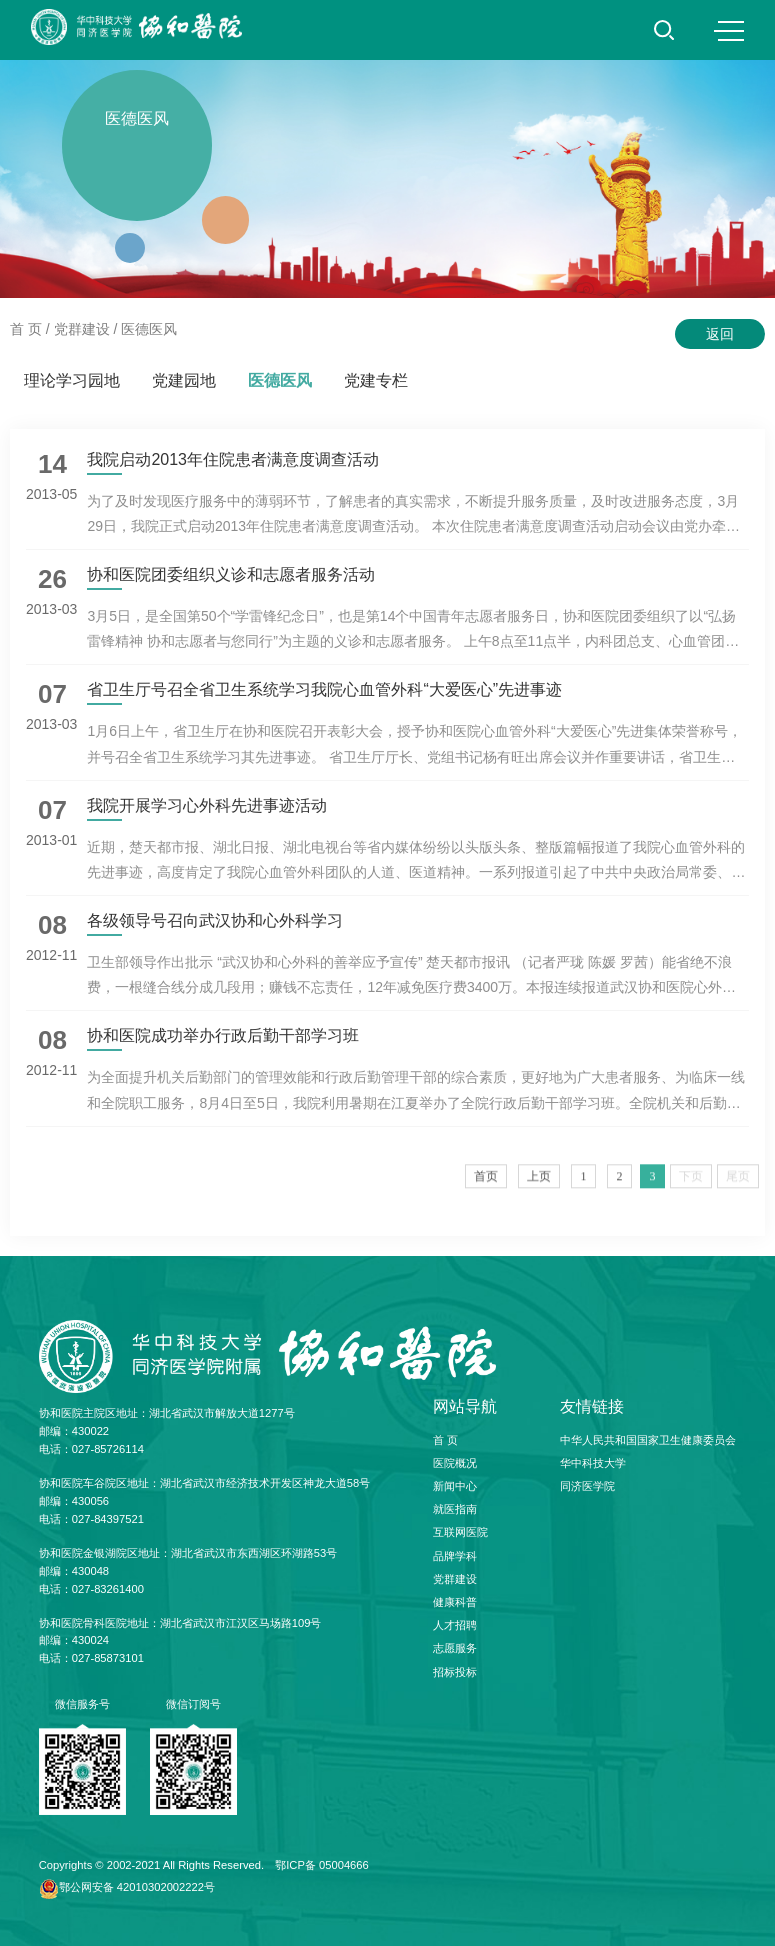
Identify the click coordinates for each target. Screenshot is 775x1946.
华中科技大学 (593, 1463)
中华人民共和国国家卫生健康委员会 (648, 1440)
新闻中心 (455, 1486)
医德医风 (149, 329)
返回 (720, 334)
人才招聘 (455, 1625)
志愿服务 (455, 1648)
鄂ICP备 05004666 (322, 1865)
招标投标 (455, 1672)
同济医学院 (587, 1486)
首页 (486, 1185)
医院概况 (455, 1463)
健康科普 (455, 1602)
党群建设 (82, 329)
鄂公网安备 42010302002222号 (137, 1887)
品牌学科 (455, 1556)
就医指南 (455, 1509)
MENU (729, 31)
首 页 (26, 329)
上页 (539, 1185)
